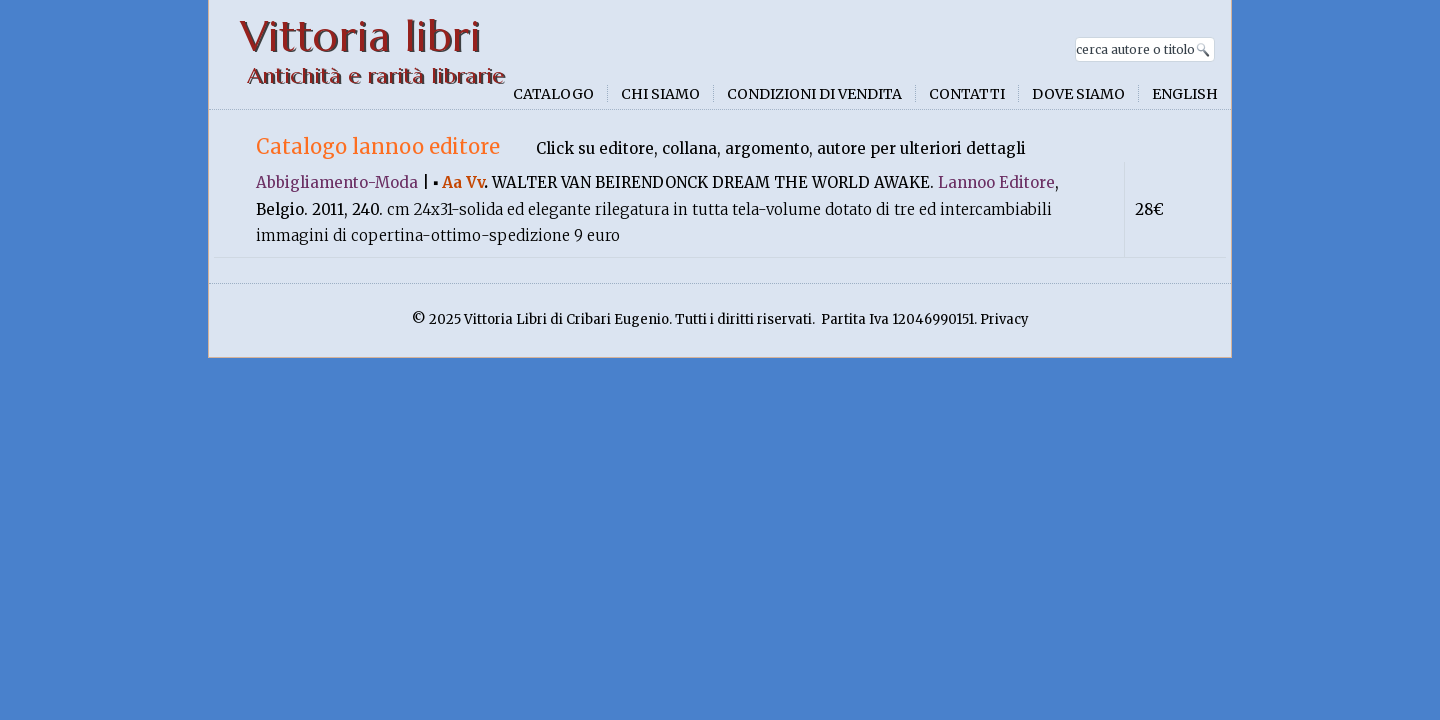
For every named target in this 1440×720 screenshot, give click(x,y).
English (1185, 94)
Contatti (967, 94)
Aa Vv (463, 182)
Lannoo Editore (996, 182)
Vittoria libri (360, 36)
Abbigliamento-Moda (337, 182)
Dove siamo (1078, 94)
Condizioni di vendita (814, 94)
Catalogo (553, 94)
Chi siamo (660, 94)
